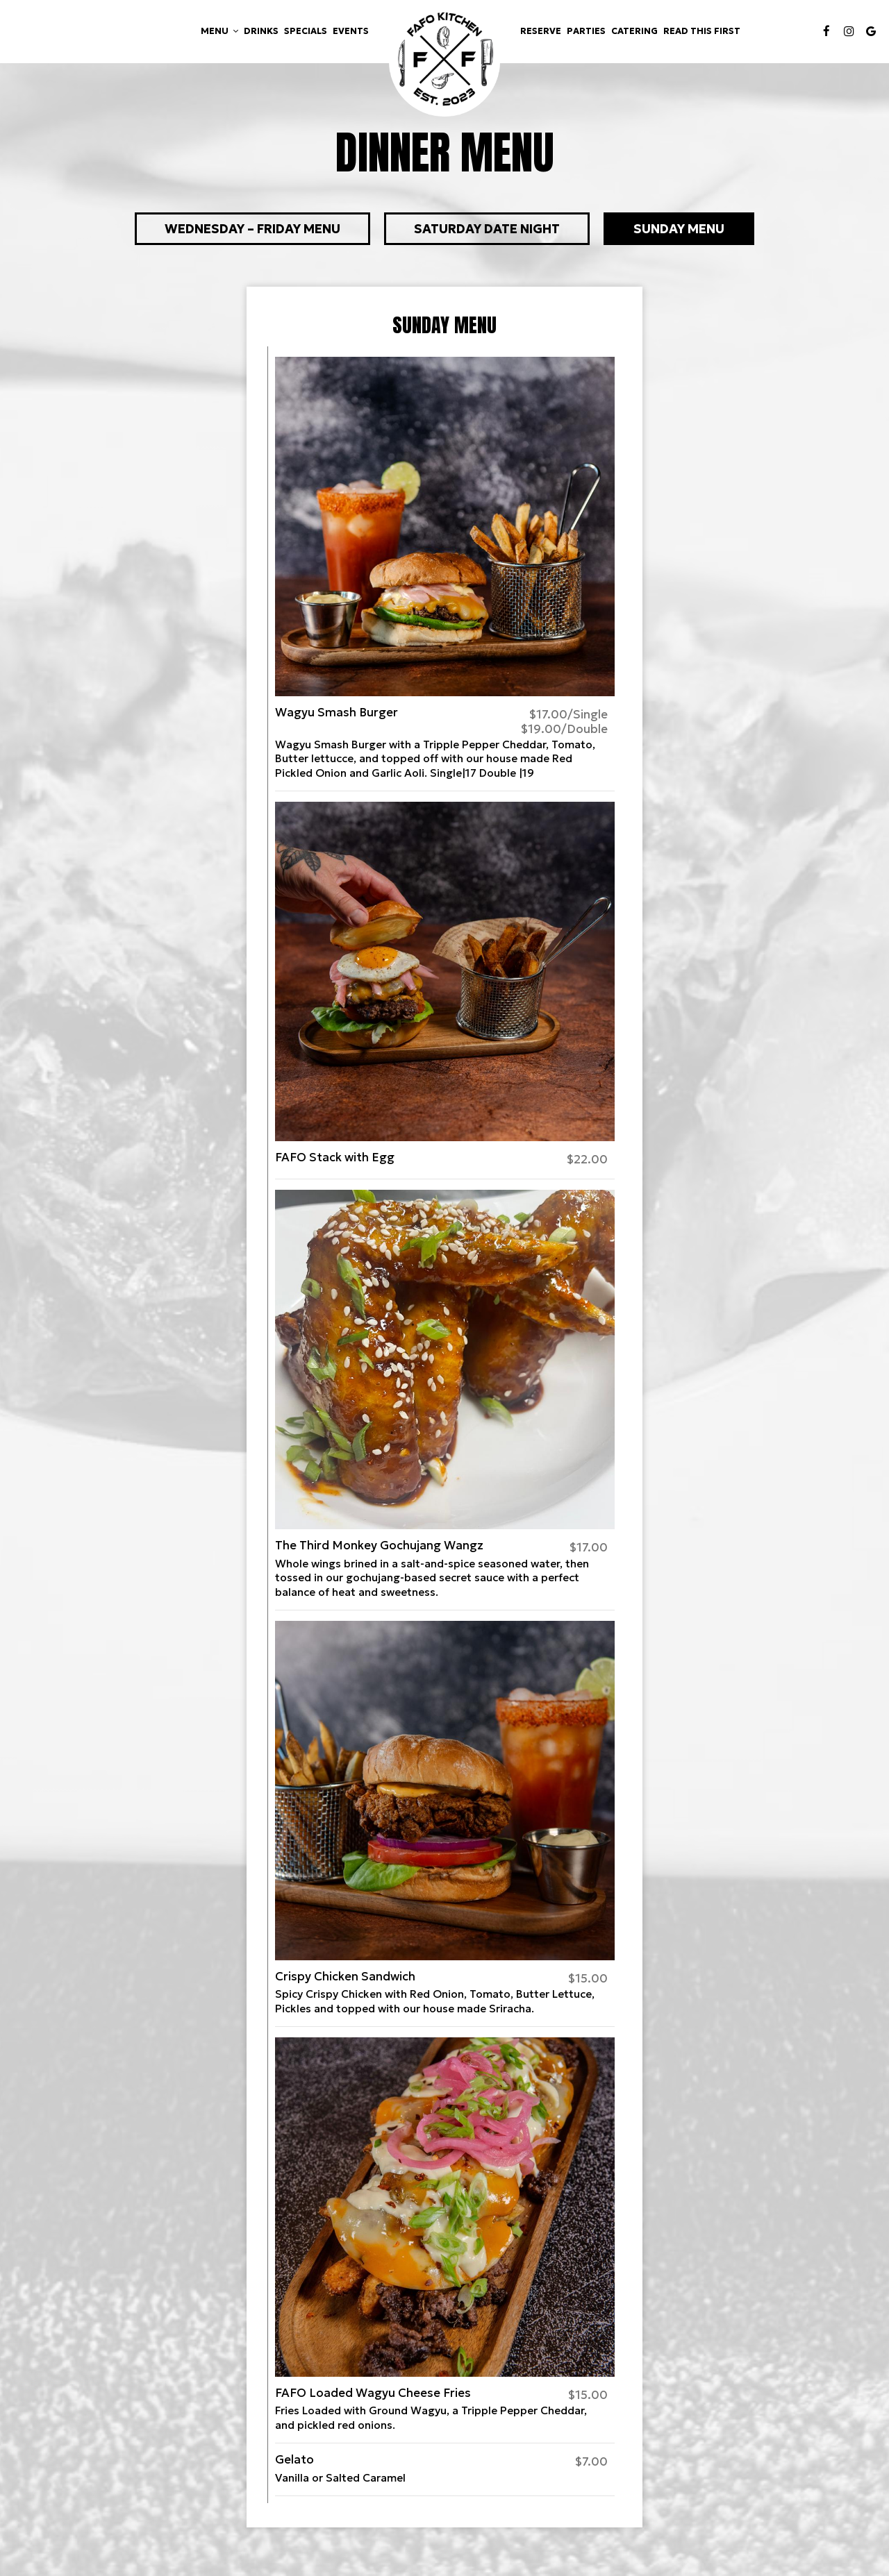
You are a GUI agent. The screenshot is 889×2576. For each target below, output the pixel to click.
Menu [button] (219, 31)
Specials (305, 31)
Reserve (540, 31)
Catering (634, 31)
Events (351, 31)
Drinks (261, 31)
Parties (586, 31)
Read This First (701, 31)
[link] (444, 61)
